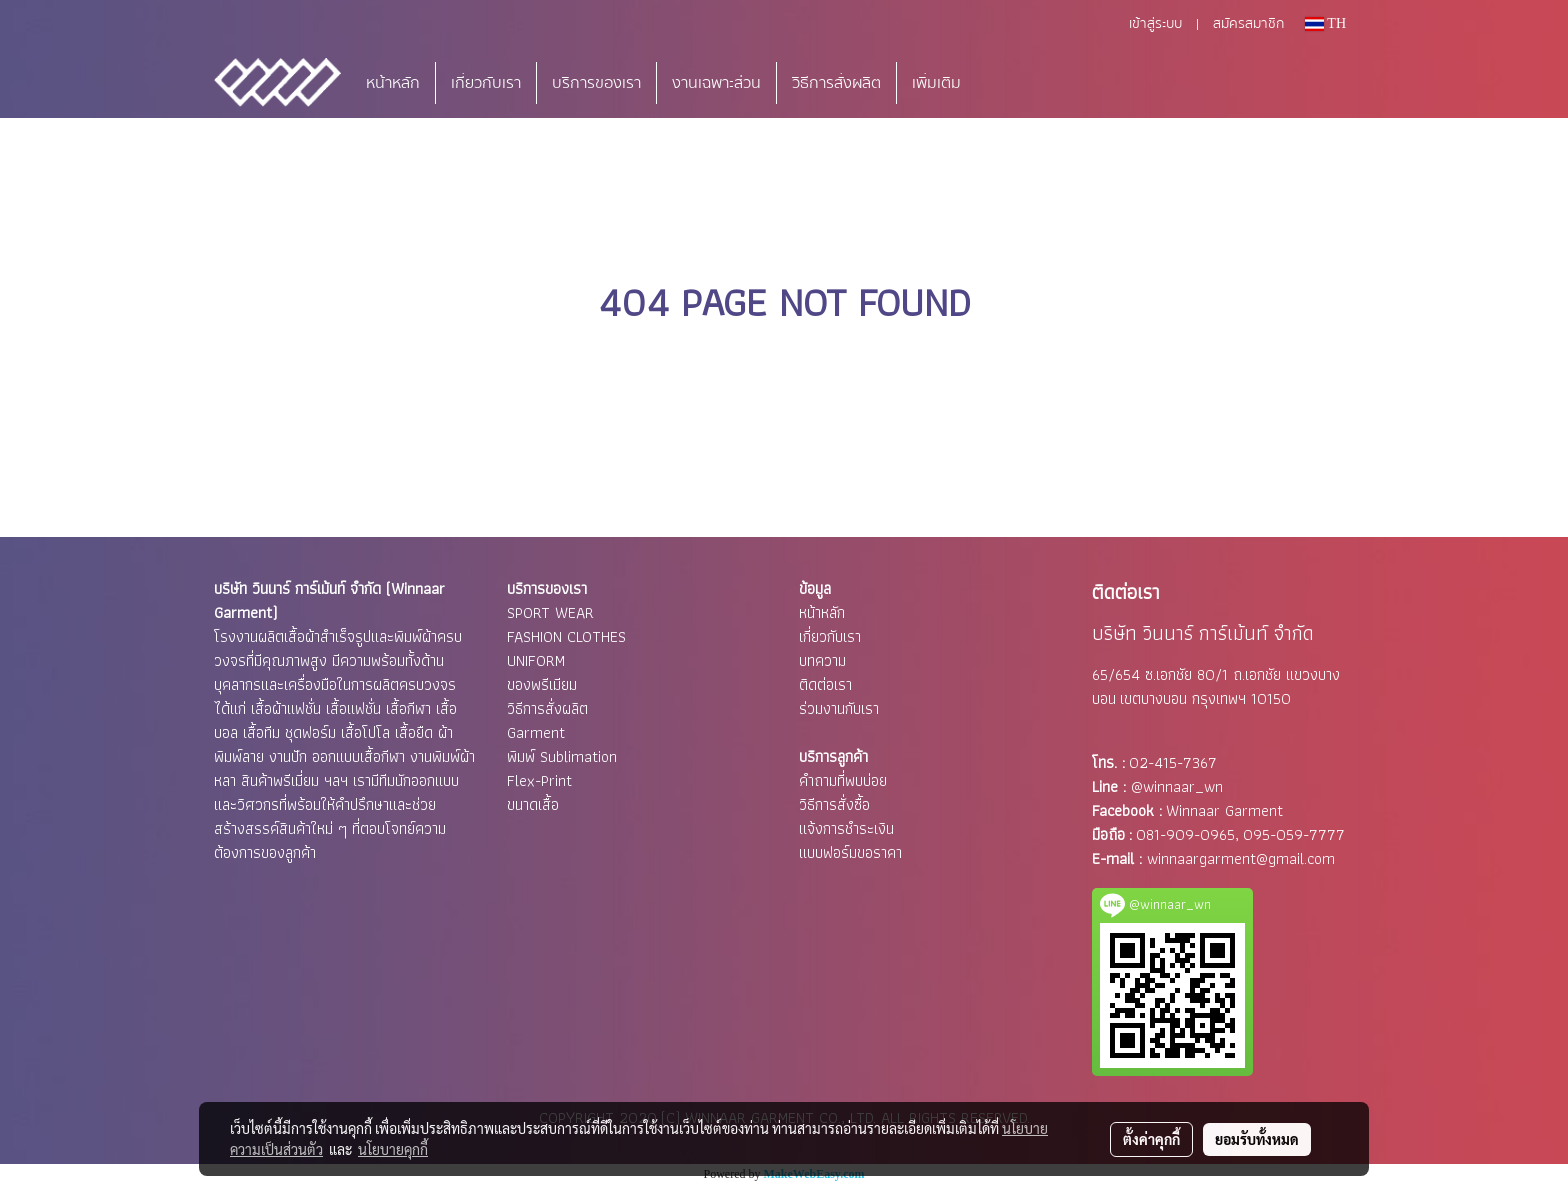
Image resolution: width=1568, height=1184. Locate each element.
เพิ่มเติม (936, 83)
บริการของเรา (596, 83)
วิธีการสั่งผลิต (836, 83)
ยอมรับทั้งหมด (1257, 1139)
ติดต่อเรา (825, 684)
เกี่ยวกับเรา (486, 83)
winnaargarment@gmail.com (1241, 858)
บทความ (822, 660)
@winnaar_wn (1177, 786)
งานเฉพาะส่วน (716, 83)
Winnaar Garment (1224, 810)
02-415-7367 (1173, 762)
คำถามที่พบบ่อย (843, 780)
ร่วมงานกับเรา (839, 708)
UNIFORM (536, 660)
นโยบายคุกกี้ (393, 1149)
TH (1325, 23)
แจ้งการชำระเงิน (846, 828)
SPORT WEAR (550, 612)
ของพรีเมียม (542, 684)
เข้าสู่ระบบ (1155, 24)
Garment (536, 732)
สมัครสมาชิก (1248, 24)
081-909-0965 (1185, 834)
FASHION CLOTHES (566, 636)
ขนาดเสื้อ (533, 804)
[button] (1006, 83)
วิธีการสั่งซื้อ (834, 804)
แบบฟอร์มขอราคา (850, 852)
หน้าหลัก (393, 83)
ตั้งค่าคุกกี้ (1151, 1139)
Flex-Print (539, 780)
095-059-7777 (1294, 834)
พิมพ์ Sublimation (562, 756)
